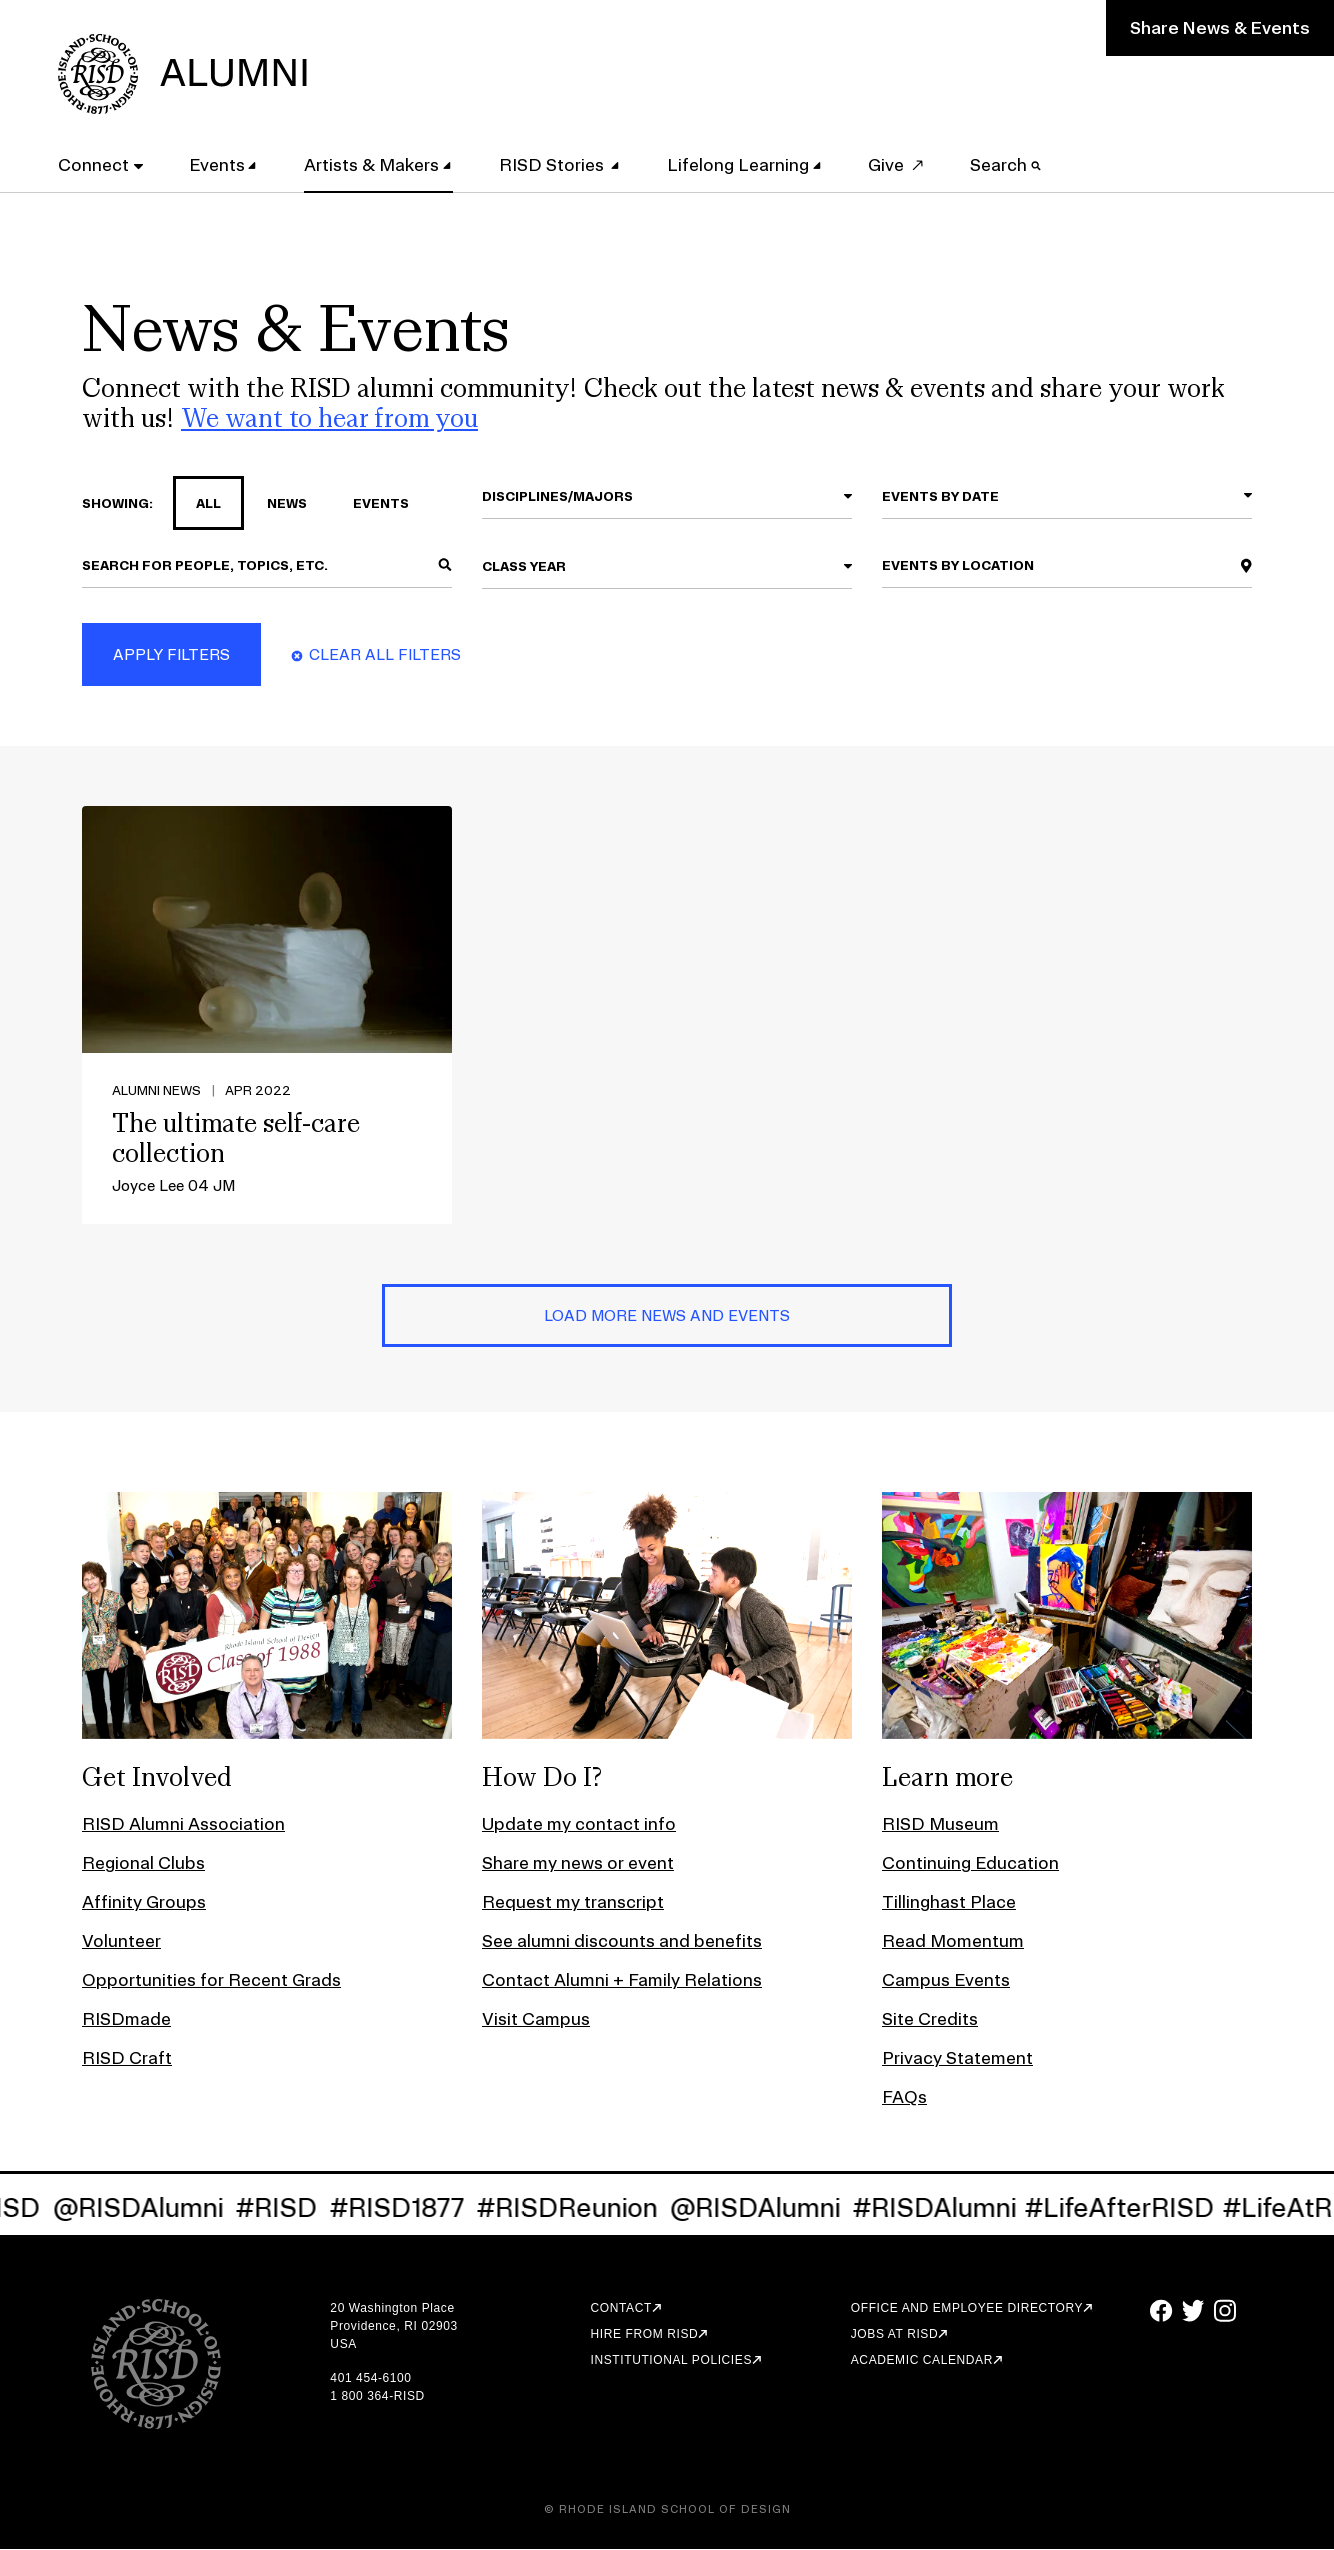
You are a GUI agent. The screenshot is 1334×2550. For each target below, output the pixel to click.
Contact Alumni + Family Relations (622, 1980)
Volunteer (121, 1941)
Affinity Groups (144, 1902)
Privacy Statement (957, 2058)
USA (343, 2345)
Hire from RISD (645, 2335)
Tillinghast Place (949, 1902)
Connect (95, 163)
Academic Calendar (922, 2361)
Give (888, 163)
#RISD (303, 2208)
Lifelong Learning (740, 163)
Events (218, 163)
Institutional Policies (671, 2361)
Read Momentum (953, 1941)
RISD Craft (127, 2058)
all (197, 504)
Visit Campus (536, 2019)
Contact (621, 2309)
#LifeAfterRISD (1146, 2208)
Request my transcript (573, 1902)
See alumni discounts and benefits (622, 1941)
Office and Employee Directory (967, 2309)
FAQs (904, 2097)
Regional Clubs (143, 1863)
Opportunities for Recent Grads (211, 1980)
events (369, 504)
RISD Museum (940, 1824)
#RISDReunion (593, 2208)
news (275, 504)
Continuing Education (970, 1863)
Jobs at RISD (894, 2335)
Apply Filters (171, 655)
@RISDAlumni (164, 2208)
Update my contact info (579, 1824)
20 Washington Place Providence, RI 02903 (393, 2318)
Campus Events (946, 1980)
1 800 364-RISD (377, 2397)
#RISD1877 (423, 2208)
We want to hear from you (329, 418)
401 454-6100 (370, 2379)
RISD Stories (554, 163)
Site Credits (930, 2019)
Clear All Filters (385, 655)
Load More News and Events (667, 1316)
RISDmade (126, 2019)
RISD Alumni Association (183, 1824)
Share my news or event (578, 1863)
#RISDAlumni (961, 2208)
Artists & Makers (373, 163)
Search (1007, 163)
